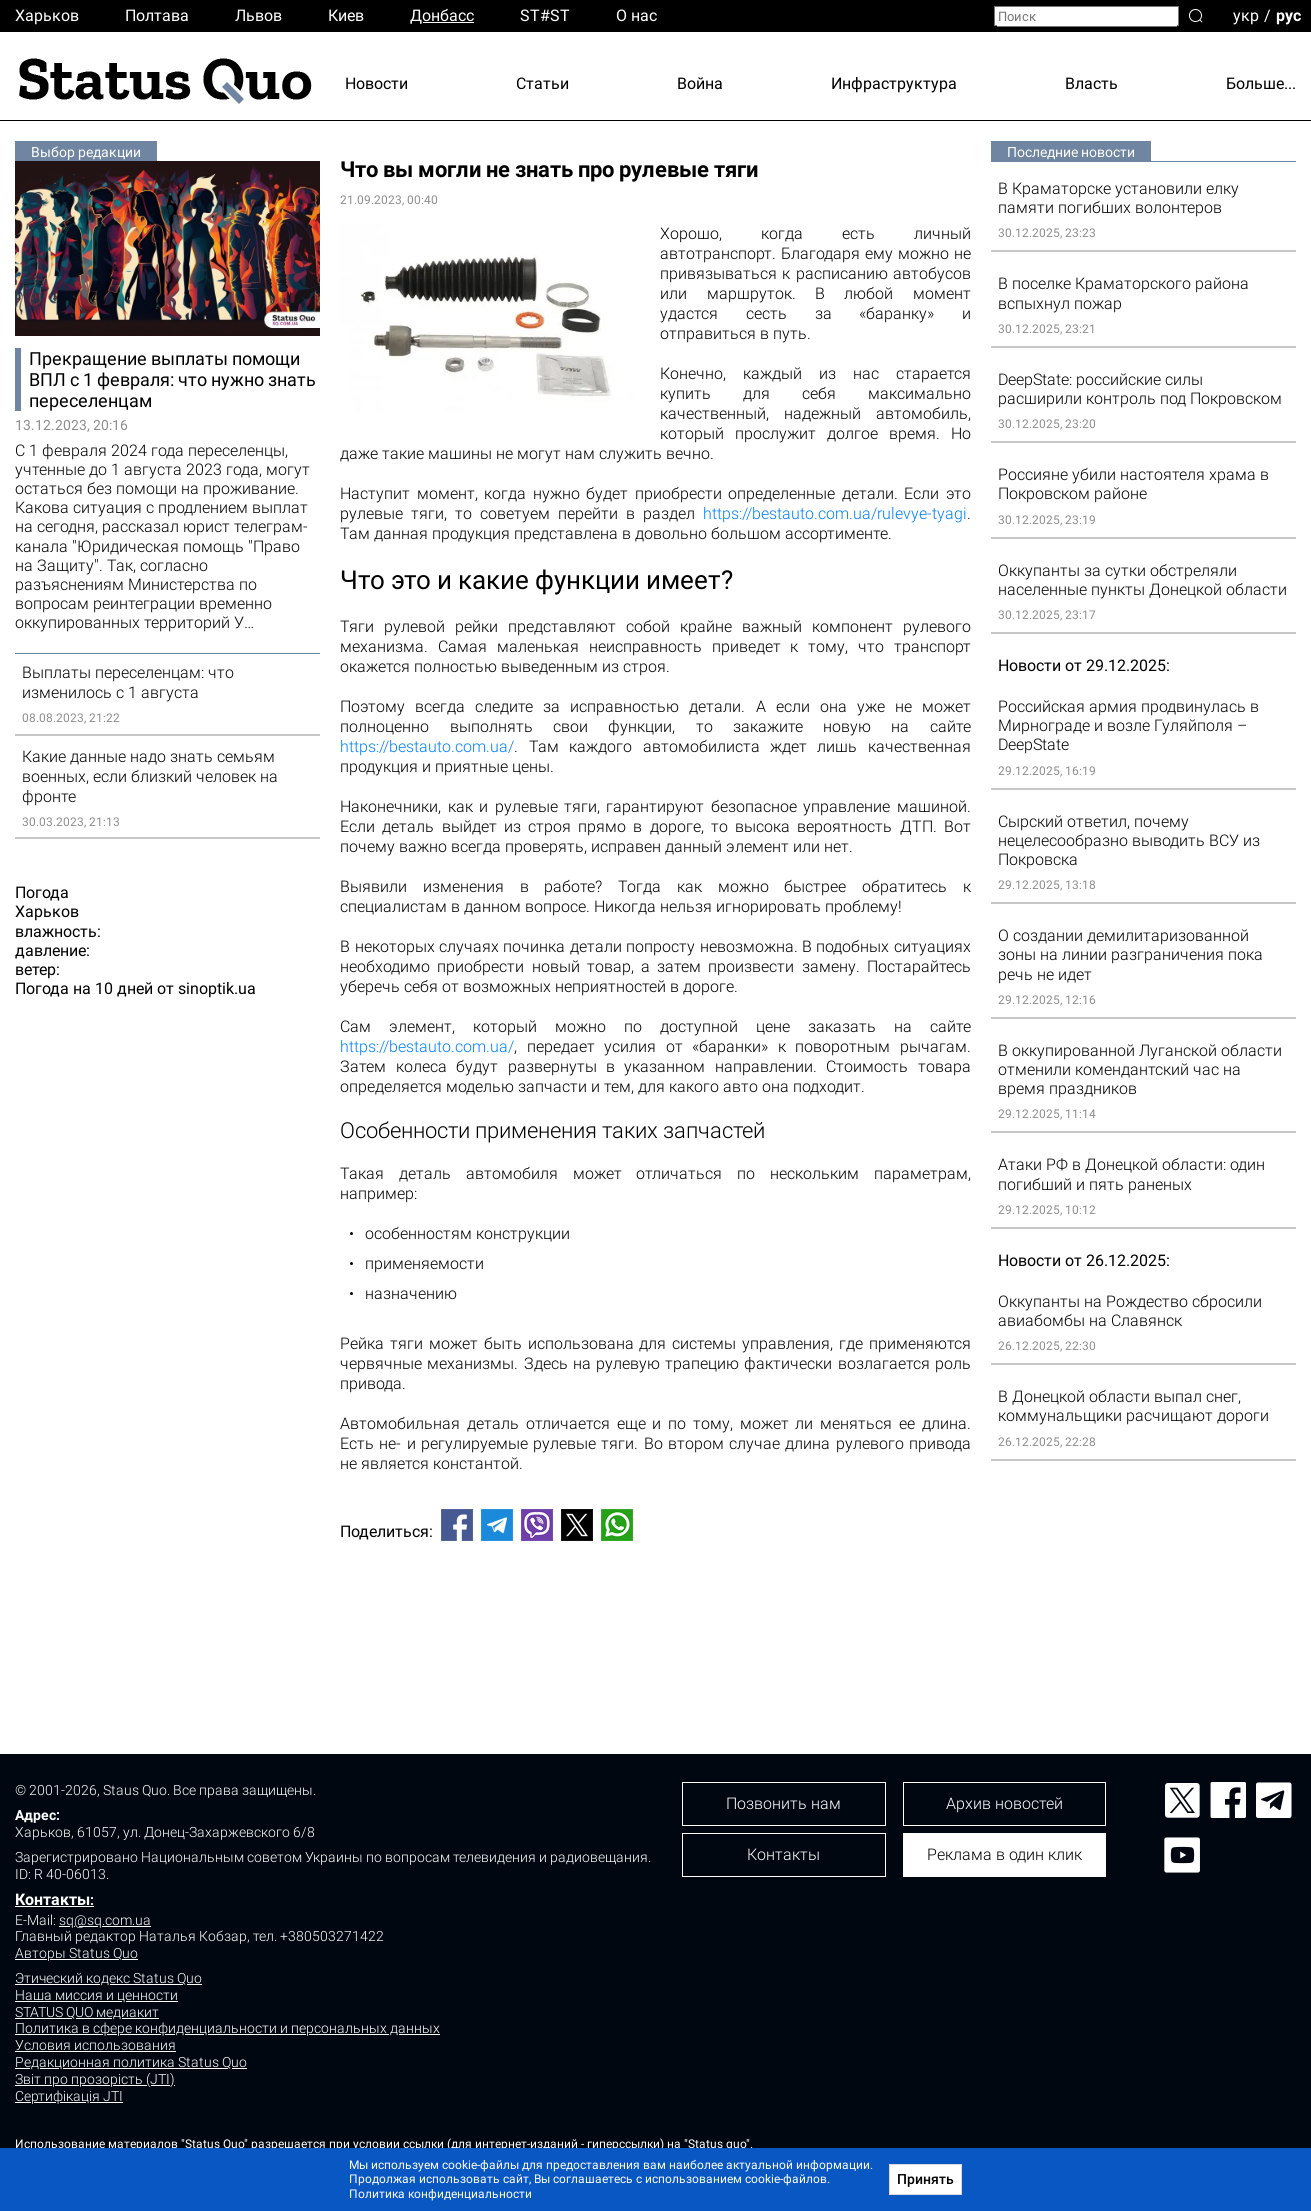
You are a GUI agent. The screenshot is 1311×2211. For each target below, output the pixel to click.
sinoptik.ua (217, 988)
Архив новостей (1004, 1803)
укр (1246, 14)
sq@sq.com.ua (105, 1920)
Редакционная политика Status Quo (131, 2062)
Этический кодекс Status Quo (108, 1978)
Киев (346, 15)
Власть (1091, 83)
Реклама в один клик (1004, 1854)
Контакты (52, 1899)
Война (700, 83)
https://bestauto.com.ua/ (427, 746)
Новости (376, 83)
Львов (258, 15)
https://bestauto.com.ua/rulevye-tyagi (835, 513)
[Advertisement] (655, 1623)
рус (1288, 14)
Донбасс (442, 15)
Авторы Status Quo (76, 1953)
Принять (925, 2179)
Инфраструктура (894, 83)
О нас (636, 15)
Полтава (157, 15)
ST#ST (545, 15)
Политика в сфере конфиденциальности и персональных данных (227, 2028)
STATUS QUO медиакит (87, 2012)
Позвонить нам (783, 1803)
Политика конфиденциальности (440, 2194)
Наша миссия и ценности (96, 1995)
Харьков (47, 15)
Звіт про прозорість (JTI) (95, 2079)
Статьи (542, 83)
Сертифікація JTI (69, 2096)
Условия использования (95, 2045)
